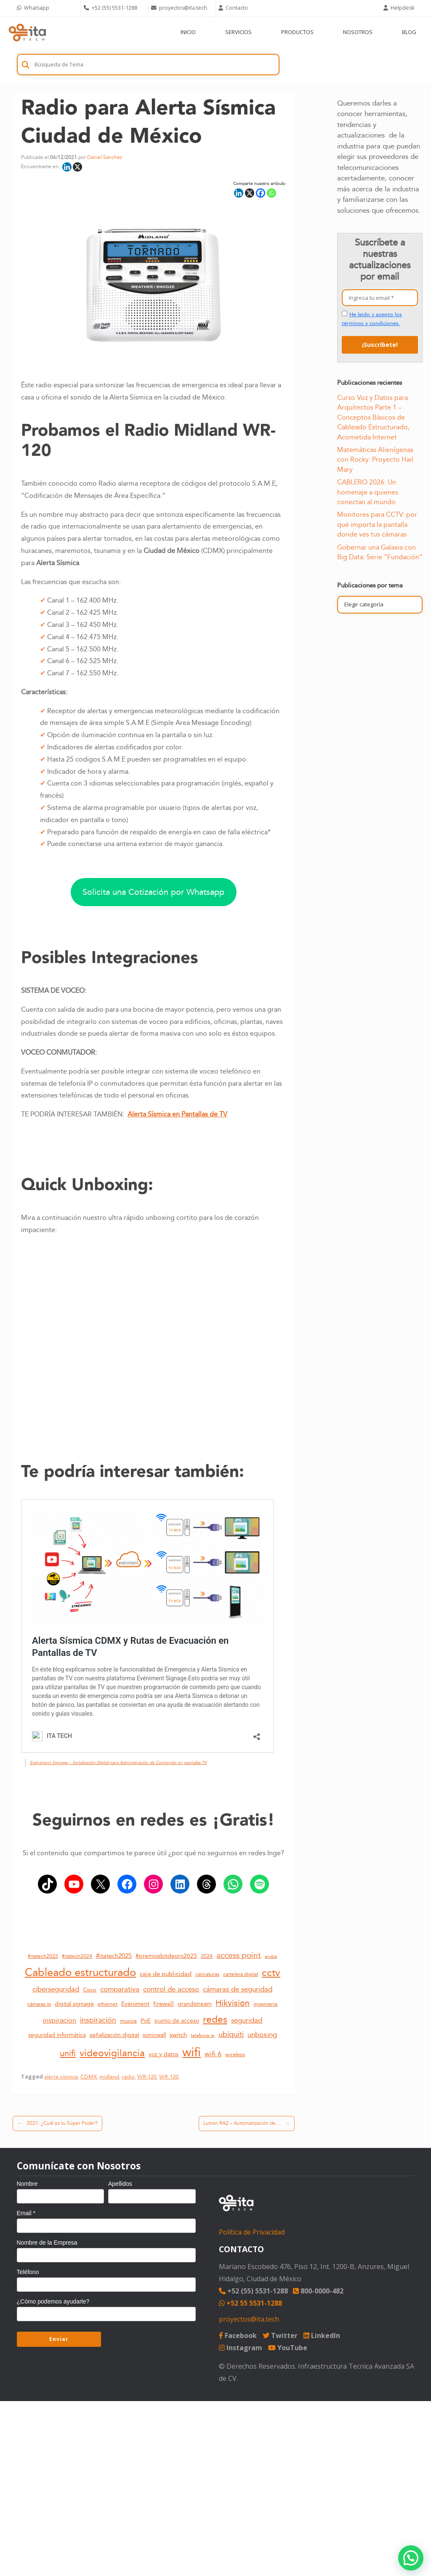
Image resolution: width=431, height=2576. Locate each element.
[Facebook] (260, 193)
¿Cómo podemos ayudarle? (53, 2301)
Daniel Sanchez (104, 157)
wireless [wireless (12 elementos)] (235, 2054)
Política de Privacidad (252, 2232)
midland (109, 2077)
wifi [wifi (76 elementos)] (191, 2052)
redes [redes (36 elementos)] (215, 2019)
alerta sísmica (61, 2077)
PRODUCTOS (297, 32)
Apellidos (120, 2183)
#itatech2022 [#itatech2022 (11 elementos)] (43, 1956)
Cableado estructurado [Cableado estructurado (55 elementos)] (80, 1972)
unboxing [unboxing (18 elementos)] (262, 2034)
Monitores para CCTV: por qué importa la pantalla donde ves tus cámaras (377, 525)
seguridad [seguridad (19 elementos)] (246, 2020)
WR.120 (168, 2077)
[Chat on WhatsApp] (47, 8)
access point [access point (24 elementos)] (238, 1955)
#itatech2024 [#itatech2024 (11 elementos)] (77, 1956)
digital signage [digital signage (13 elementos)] (74, 2004)
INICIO (188, 32)
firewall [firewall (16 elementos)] (163, 2004)
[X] (77, 167)
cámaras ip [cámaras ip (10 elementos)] (39, 2004)
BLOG (409, 32)
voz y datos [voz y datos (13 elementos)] (163, 2054)
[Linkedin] (67, 167)
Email (26, 2213)
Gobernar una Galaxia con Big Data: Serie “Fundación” (380, 552)
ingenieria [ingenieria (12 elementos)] (265, 2004)
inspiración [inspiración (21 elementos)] (98, 2020)
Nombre (27, 2183)
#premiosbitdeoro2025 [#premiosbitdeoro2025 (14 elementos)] (166, 1956)
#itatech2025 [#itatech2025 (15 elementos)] (114, 1956)
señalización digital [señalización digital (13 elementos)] (114, 2035)
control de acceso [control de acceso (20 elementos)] (171, 1989)
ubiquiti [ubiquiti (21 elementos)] (231, 2035)
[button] (410, 2558)
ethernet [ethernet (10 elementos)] (107, 2004)
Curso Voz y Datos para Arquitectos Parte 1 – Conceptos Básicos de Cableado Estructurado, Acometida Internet (373, 417)
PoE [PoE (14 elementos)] (146, 2021)
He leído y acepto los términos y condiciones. (372, 319)
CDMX (88, 2077)
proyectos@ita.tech (249, 2319)
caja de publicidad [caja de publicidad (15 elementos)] (166, 1974)
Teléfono (28, 2272)
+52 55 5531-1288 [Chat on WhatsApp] (250, 2303)
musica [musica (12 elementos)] (128, 2021)
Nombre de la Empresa (47, 2242)
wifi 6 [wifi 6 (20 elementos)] (213, 2054)
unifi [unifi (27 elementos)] (68, 2053)
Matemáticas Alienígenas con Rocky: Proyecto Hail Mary (375, 460)
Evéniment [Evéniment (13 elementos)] (135, 2004)
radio (128, 2077)
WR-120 (147, 2077)
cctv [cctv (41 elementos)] (271, 1973)
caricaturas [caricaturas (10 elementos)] (207, 1974)
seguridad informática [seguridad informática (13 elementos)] (57, 2035)
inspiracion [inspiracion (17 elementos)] (59, 2020)
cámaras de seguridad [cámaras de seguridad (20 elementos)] (237, 1989)
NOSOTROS (357, 32)
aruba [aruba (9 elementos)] (271, 1956)
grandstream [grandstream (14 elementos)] (195, 2004)
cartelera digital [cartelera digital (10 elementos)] (240, 1974)
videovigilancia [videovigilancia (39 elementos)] (112, 2053)
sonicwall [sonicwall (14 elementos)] (154, 2035)
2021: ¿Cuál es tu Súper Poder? (57, 2123)
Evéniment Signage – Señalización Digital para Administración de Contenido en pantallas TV (118, 1762)
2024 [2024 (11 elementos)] (207, 1956)
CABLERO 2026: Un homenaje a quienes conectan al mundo (367, 492)
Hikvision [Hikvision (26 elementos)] (233, 2003)
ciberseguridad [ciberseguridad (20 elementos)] (55, 1989)
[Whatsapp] (271, 193)
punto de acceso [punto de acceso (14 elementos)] (176, 2021)
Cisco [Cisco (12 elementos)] (89, 1990)
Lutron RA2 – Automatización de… (246, 2123)
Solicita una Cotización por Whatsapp (153, 892)
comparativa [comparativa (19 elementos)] (119, 1989)
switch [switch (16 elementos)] (178, 2035)
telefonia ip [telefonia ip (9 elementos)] (203, 2035)
